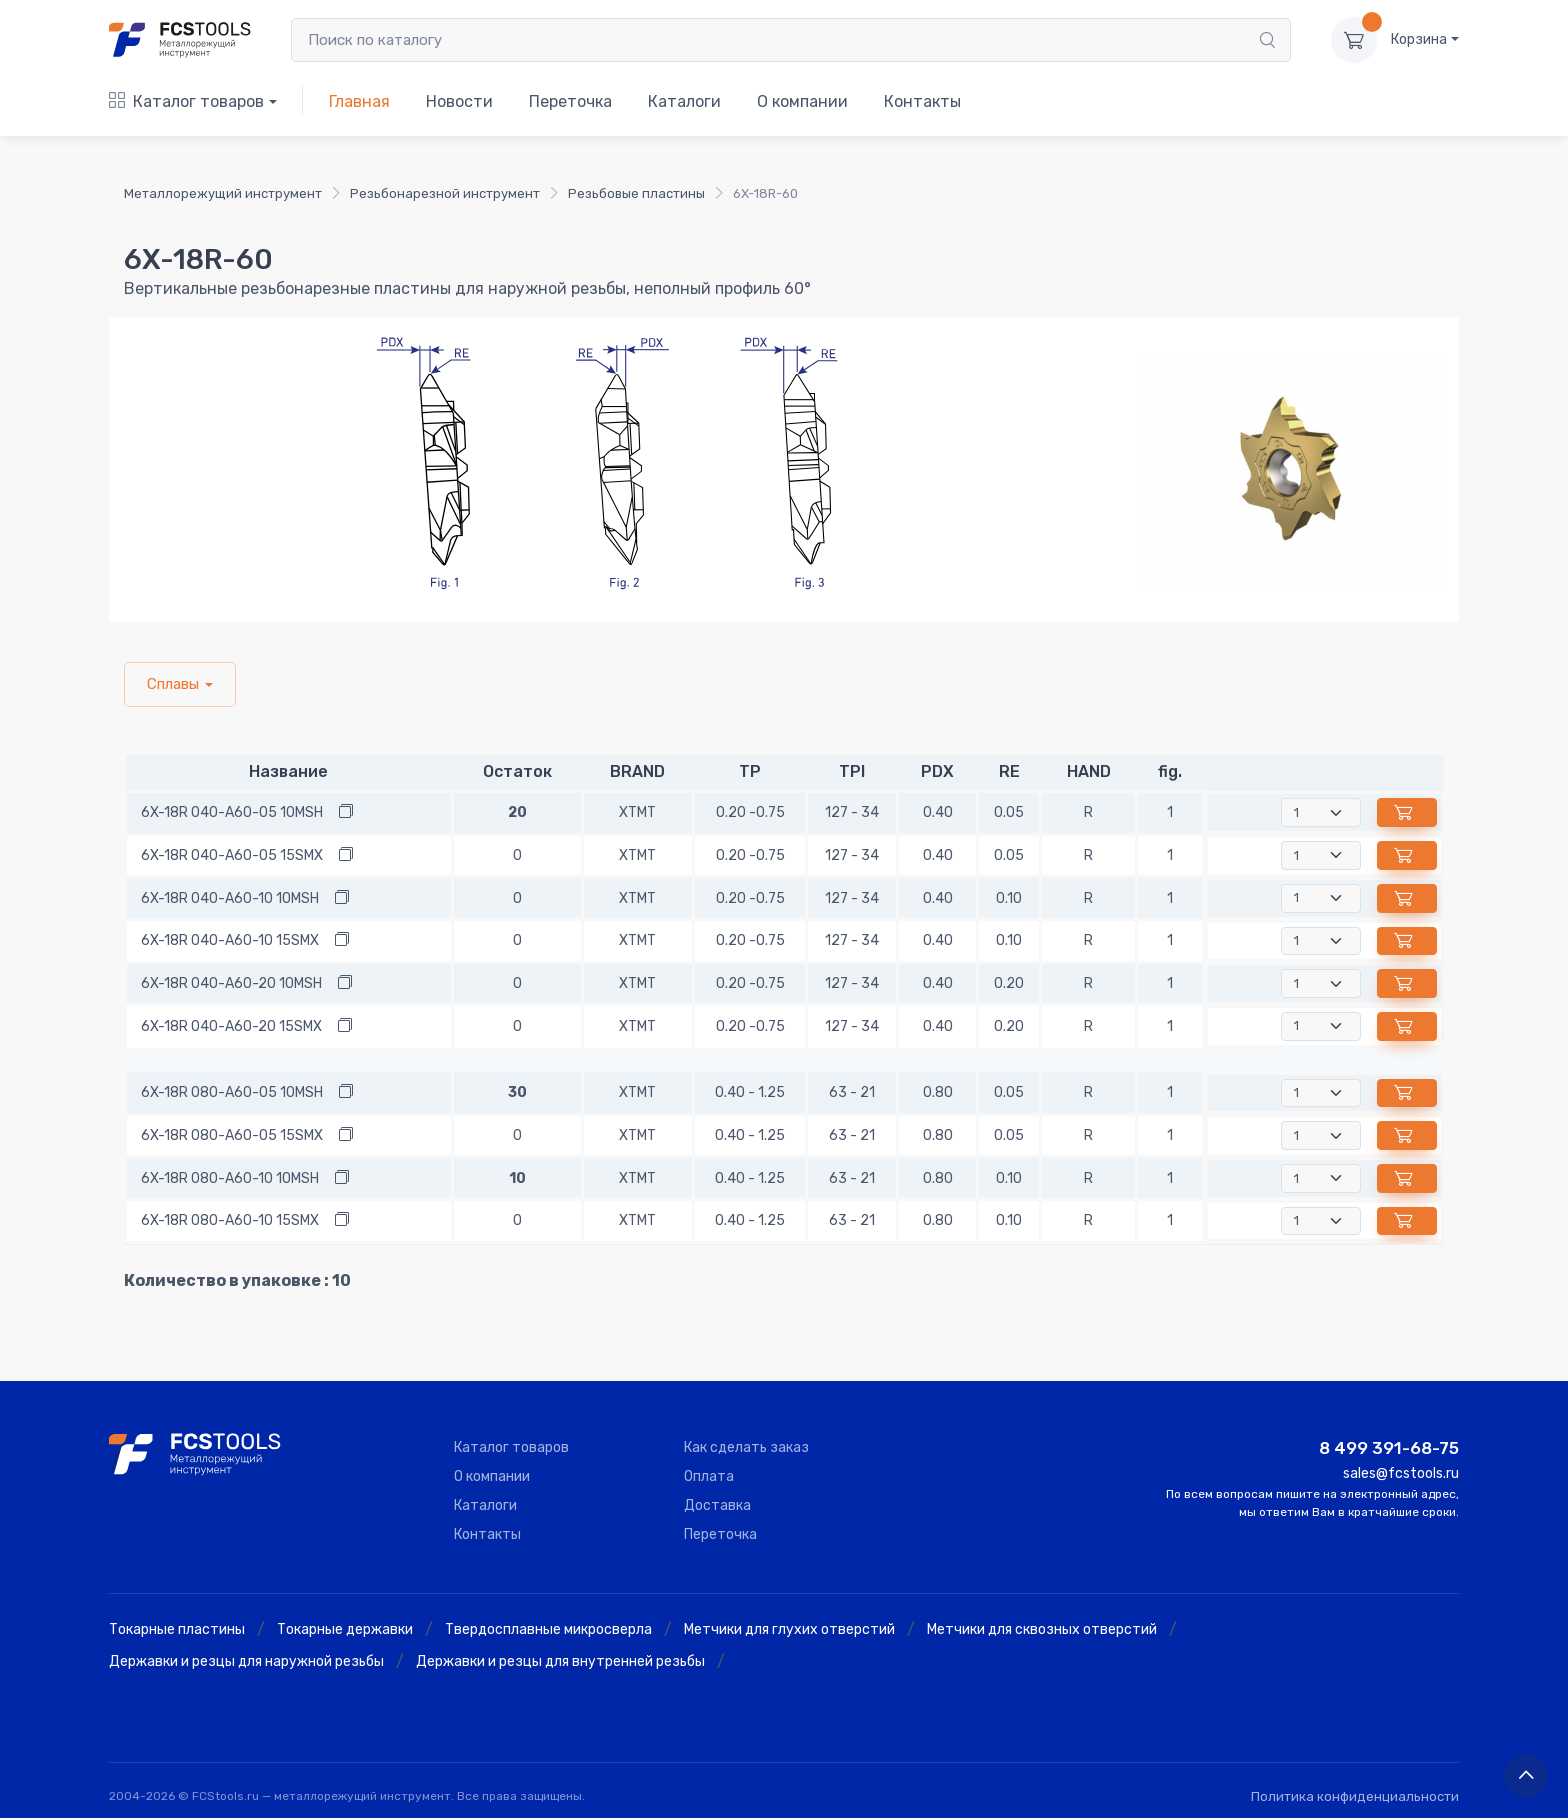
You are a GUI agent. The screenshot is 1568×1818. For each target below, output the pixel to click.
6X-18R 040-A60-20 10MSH (231, 983)
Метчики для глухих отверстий (789, 1629)
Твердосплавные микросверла (548, 1629)
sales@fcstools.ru (1401, 1473)
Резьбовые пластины (636, 193)
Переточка (570, 101)
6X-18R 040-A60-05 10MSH (232, 812)
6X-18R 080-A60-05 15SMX (232, 1135)
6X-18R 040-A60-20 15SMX (231, 1026)
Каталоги (684, 101)
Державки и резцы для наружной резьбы (246, 1661)
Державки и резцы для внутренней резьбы (560, 1661)
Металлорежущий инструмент (223, 193)
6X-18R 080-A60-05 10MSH (232, 1092)
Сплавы (173, 684)
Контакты (922, 101)
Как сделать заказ (746, 1447)
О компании (802, 101)
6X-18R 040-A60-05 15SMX (232, 855)
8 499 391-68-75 (1389, 1448)
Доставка (717, 1505)
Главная (359, 101)
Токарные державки (345, 1629)
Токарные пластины (177, 1629)
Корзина (1419, 39)
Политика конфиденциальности (1355, 1796)
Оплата (709, 1476)
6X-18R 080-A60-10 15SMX (230, 1220)
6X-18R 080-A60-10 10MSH (230, 1178)
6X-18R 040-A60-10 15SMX (230, 940)
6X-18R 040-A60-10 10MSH (230, 898)
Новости (459, 101)
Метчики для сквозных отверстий (1042, 1629)
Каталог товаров (186, 101)
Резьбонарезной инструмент (445, 193)
